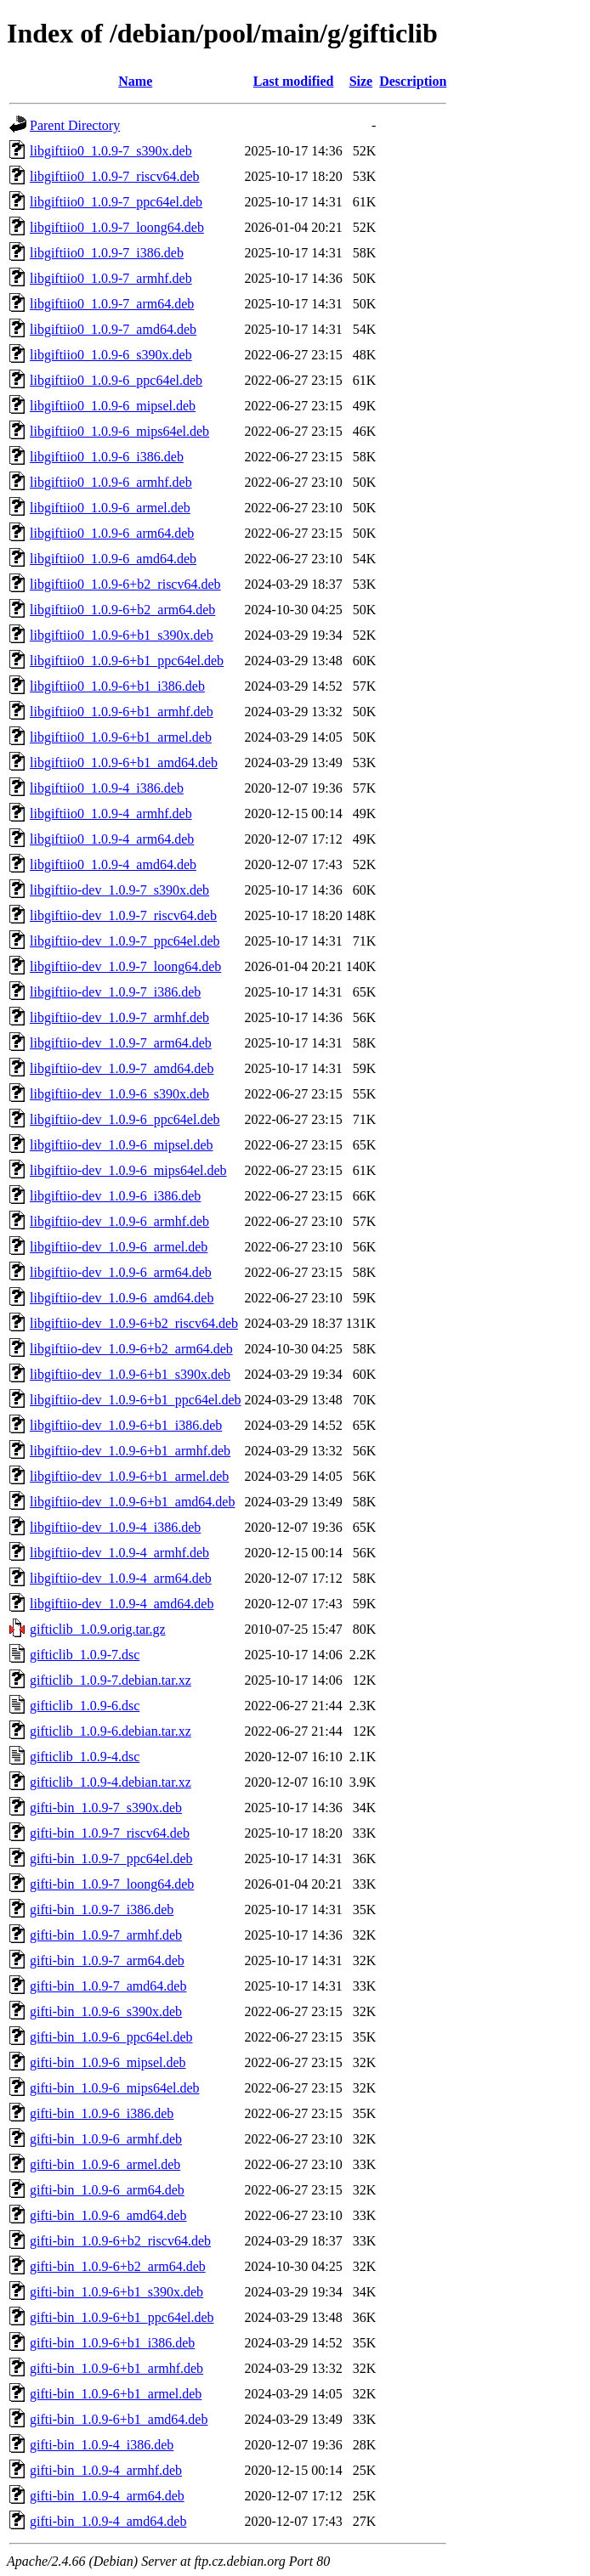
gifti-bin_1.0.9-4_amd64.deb (108, 2521)
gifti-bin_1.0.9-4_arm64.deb (107, 2495)
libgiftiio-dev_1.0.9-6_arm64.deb (121, 1272)
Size (361, 81)
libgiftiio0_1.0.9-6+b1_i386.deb (117, 686)
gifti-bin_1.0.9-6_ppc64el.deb (111, 2037)
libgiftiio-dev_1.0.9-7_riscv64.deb (123, 915)
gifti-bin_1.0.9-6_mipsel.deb (108, 2062)
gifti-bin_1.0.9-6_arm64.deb (107, 2190)
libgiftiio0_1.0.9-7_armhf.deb (111, 278)
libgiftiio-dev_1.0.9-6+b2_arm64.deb (131, 1349)
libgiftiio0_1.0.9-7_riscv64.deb (115, 176)
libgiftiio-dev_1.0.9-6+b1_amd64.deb (132, 1501)
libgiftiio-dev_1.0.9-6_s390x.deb (119, 1094)
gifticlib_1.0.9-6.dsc (84, 1705)
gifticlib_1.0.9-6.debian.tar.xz (110, 1731)
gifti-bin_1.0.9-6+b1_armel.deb (115, 2394)
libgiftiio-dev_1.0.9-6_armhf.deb (119, 1221)
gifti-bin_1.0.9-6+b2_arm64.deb (118, 2266)
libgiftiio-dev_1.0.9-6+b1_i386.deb (126, 1425)
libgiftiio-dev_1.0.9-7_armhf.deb (119, 1017)
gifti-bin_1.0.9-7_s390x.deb (106, 1807)
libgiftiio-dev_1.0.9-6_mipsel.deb (121, 1145)
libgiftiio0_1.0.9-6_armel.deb (110, 507)
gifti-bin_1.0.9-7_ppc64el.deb (111, 1858)
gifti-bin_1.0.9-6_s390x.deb (106, 2011)
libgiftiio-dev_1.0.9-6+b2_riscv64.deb (134, 1323)
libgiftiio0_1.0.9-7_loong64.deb (117, 227)
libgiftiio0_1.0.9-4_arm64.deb (112, 839)
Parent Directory (75, 125)
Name (135, 81)
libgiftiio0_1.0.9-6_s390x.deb (111, 354)
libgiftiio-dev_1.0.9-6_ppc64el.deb (125, 1119)
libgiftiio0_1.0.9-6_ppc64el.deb (116, 380)
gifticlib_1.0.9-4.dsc (84, 1756)
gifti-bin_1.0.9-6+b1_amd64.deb (118, 2419)
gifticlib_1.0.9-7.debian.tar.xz (110, 1680)
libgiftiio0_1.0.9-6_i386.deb (107, 456)
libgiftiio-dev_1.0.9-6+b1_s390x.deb (130, 1374)
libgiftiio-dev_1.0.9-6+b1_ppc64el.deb (135, 1400)
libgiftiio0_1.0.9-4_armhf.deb (111, 813)
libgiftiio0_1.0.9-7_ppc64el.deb (116, 202)
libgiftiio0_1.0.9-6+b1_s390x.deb (121, 635)
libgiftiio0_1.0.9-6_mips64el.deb (119, 431)
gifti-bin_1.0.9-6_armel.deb (105, 2164)
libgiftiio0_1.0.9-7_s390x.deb (111, 151)
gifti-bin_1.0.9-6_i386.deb (101, 2113)
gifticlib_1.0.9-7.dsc (84, 1654)
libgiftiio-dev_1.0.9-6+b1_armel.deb (129, 1476)
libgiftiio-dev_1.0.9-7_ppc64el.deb (125, 941)
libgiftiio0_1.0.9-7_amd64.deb (113, 329)
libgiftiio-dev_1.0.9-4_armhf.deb (119, 1552)
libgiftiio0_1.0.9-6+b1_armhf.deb (121, 711)
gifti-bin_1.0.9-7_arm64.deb (107, 1960)
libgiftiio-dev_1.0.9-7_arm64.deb (121, 1043)
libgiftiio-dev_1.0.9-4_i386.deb (115, 1527)
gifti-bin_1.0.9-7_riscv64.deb (110, 1833)
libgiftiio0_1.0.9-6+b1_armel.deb (121, 737)
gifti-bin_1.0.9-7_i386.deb (101, 1909)
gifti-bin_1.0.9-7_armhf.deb (106, 1935)
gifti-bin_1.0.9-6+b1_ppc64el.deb (122, 2317)
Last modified (293, 81)
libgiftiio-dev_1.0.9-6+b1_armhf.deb (130, 1450)
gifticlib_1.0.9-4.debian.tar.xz (110, 1782)
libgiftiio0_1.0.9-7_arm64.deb (112, 304)
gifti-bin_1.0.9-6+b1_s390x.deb (116, 2292)
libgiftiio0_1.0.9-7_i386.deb (107, 253)
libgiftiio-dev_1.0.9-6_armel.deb (118, 1247)
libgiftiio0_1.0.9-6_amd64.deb (113, 558)
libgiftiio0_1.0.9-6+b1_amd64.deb (124, 762)
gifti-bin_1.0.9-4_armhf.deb (106, 2470)
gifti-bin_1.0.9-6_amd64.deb (108, 2215)
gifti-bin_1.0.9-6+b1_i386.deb (112, 2343)
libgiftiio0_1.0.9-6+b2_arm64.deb (122, 609)
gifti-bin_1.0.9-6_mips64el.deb (115, 2088)
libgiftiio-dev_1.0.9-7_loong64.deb (125, 966)
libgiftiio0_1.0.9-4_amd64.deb (113, 864)
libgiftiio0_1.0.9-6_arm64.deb (112, 533)
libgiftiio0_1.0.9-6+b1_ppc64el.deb (127, 660)
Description (412, 81)
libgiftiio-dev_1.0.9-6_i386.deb (115, 1196)
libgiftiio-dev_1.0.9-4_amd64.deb (121, 1603)
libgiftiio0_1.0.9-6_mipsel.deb (113, 405)
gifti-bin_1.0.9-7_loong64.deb (112, 1884)
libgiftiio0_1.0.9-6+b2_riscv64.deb (125, 584)
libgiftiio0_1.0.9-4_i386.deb (107, 788)
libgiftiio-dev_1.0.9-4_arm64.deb (121, 1578)
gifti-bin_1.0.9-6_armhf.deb (106, 2139)
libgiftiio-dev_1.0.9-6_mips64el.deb (128, 1170)
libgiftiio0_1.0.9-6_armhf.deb (111, 482)
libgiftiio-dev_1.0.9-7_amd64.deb (121, 1068)
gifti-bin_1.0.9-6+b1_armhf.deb (116, 2368)
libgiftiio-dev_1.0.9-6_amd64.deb (121, 1298)
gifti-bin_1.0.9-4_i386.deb (101, 2445)
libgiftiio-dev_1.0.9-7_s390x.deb (119, 890)
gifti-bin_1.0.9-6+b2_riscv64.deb (120, 2241)
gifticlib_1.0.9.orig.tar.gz (98, 1629)
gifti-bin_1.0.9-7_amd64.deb (108, 1986)
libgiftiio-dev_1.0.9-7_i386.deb (115, 992)
